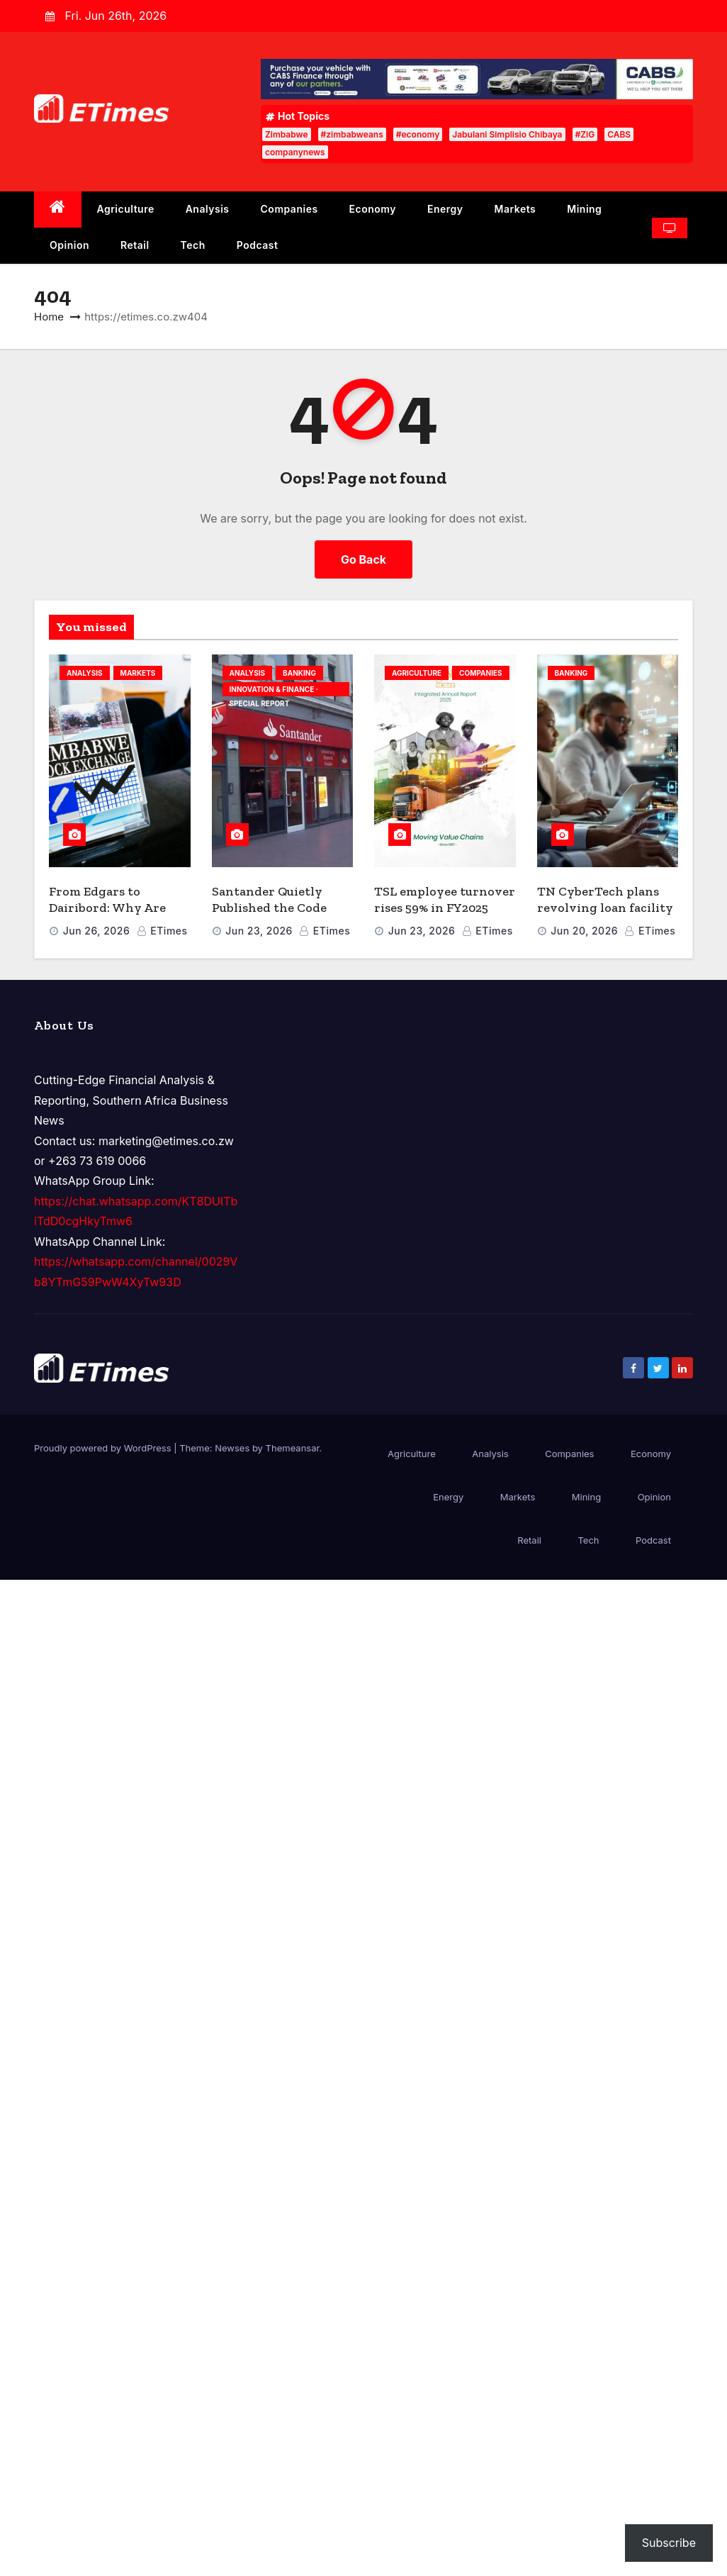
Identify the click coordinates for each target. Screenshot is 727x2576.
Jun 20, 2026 (584, 931)
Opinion (69, 245)
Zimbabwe (286, 134)
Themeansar (293, 1448)
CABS (619, 134)
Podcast (257, 245)
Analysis (208, 209)
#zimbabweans (352, 134)
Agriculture (125, 209)
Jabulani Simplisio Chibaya (507, 134)
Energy (445, 209)
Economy (372, 209)
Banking (299, 673)
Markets (515, 209)
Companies (289, 209)
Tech (193, 245)
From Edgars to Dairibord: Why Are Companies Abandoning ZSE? (107, 915)
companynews (295, 152)
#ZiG (585, 134)
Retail (135, 245)
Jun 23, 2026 (259, 931)
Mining (584, 209)
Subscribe (669, 2543)
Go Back (363, 559)
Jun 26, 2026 (96, 931)
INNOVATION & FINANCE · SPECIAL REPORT (274, 690)
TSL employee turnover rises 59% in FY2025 (444, 899)
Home (49, 316)
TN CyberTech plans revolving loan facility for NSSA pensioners (605, 907)
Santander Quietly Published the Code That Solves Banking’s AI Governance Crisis (278, 915)
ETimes (162, 931)
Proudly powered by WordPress (104, 1448)
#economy (417, 134)
